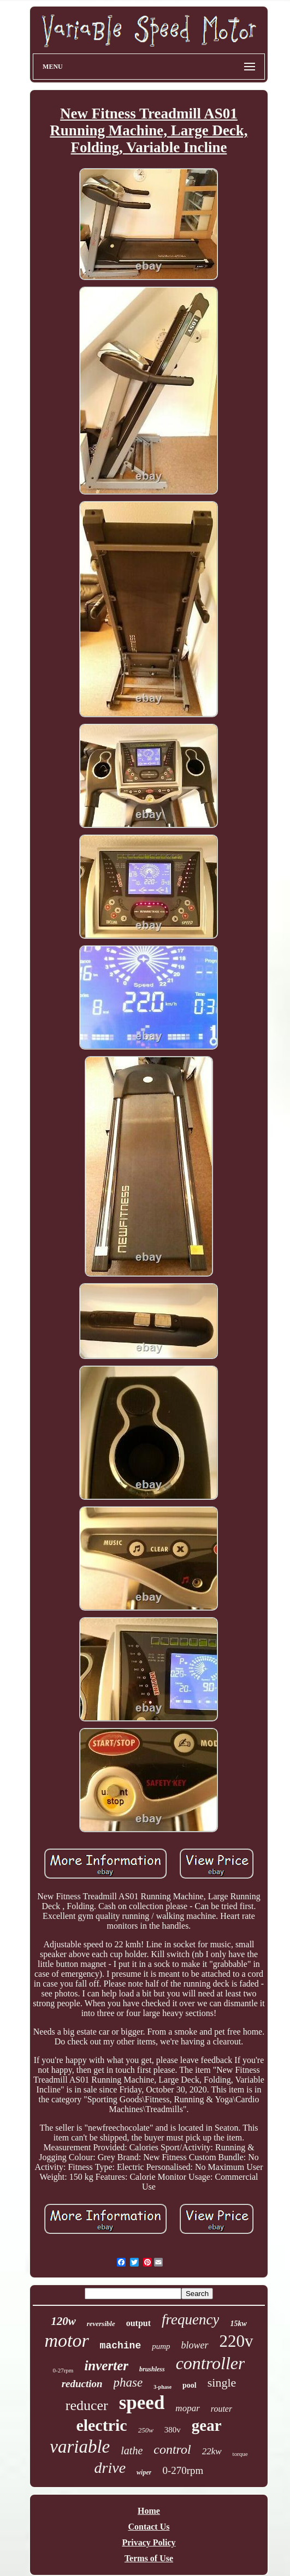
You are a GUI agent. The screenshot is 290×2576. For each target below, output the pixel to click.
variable (80, 2446)
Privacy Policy (148, 2542)
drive (110, 2467)
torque (240, 2453)
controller (210, 2363)
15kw (238, 2323)
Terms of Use (149, 2558)
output (138, 2323)
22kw (212, 2451)
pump (161, 2346)
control (172, 2449)
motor (66, 2340)
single (222, 2382)
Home (149, 2510)
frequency (190, 2319)
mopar (187, 2408)
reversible (101, 2323)
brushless (152, 2369)
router (221, 2408)
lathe (132, 2450)
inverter (106, 2365)
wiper (144, 2472)
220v (236, 2341)
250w (145, 2430)
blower (195, 2345)
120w (63, 2321)
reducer (87, 2405)
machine (120, 2345)
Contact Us (148, 2526)
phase (128, 2382)
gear (207, 2425)
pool (189, 2385)
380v (172, 2429)
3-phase (162, 2387)
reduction (82, 2383)
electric (101, 2425)
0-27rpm (63, 2370)
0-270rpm (182, 2470)
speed (142, 2402)
